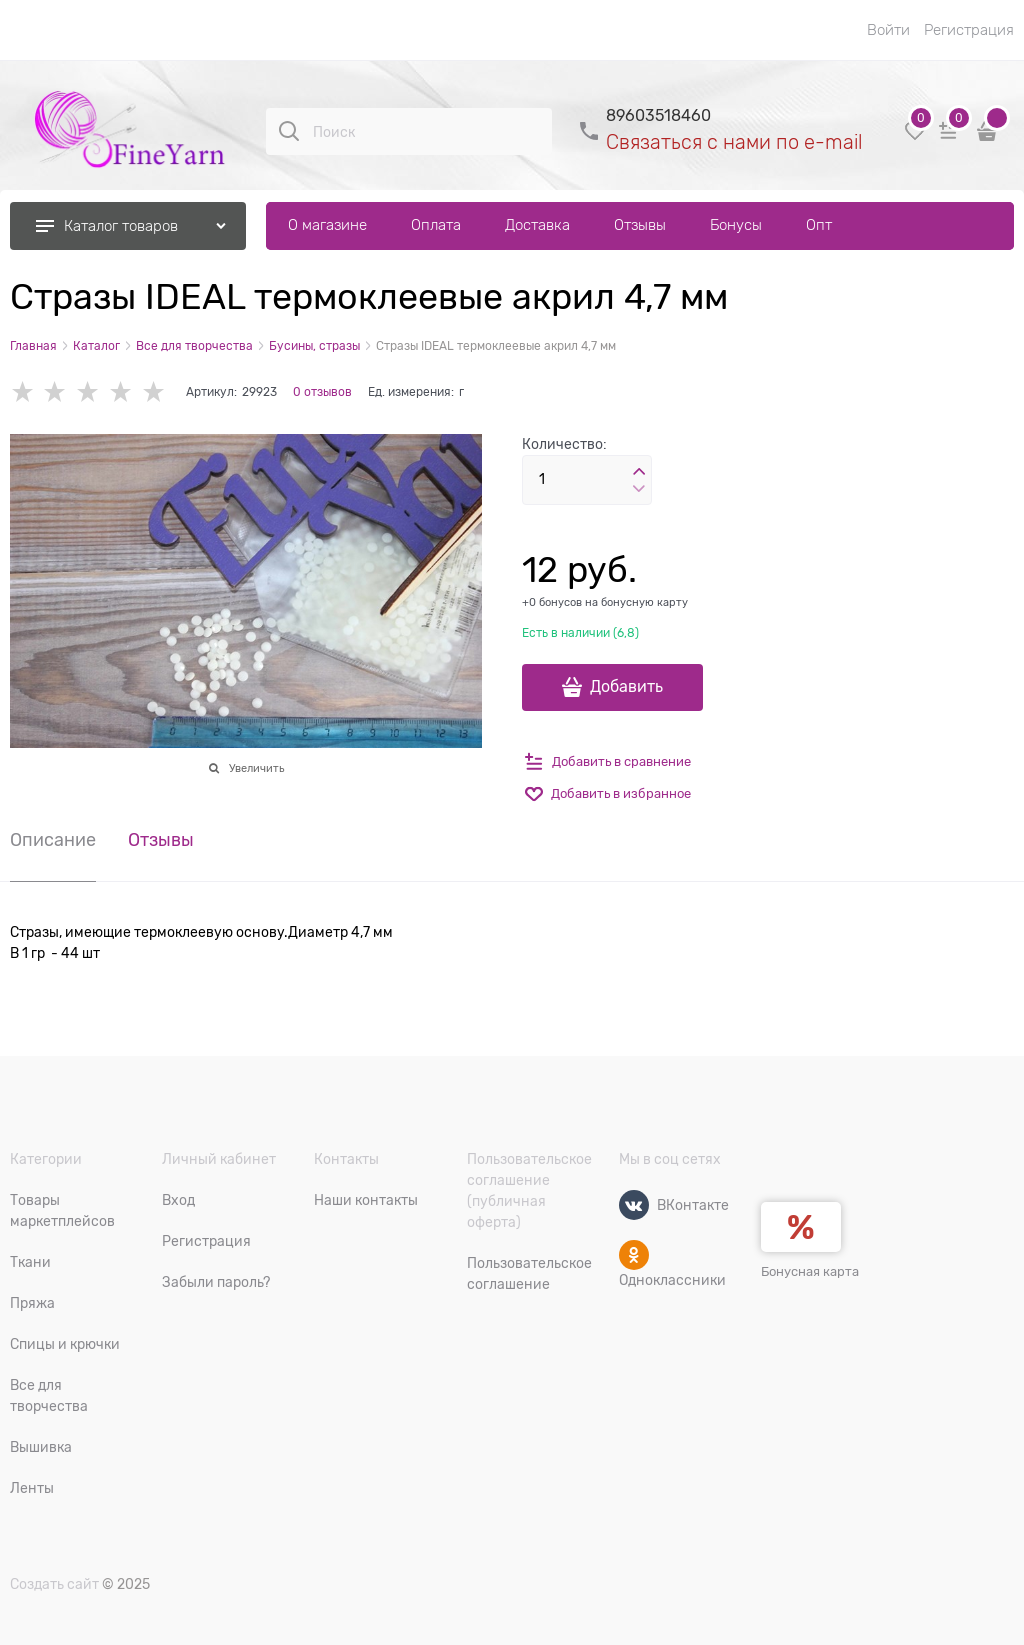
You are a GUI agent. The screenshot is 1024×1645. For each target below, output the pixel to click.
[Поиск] (289, 131)
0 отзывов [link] (322, 392)
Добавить (626, 687)
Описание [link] (53, 840)
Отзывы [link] (161, 840)
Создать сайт (54, 1584)
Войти (888, 30)
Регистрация (969, 30)
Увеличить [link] (256, 768)
